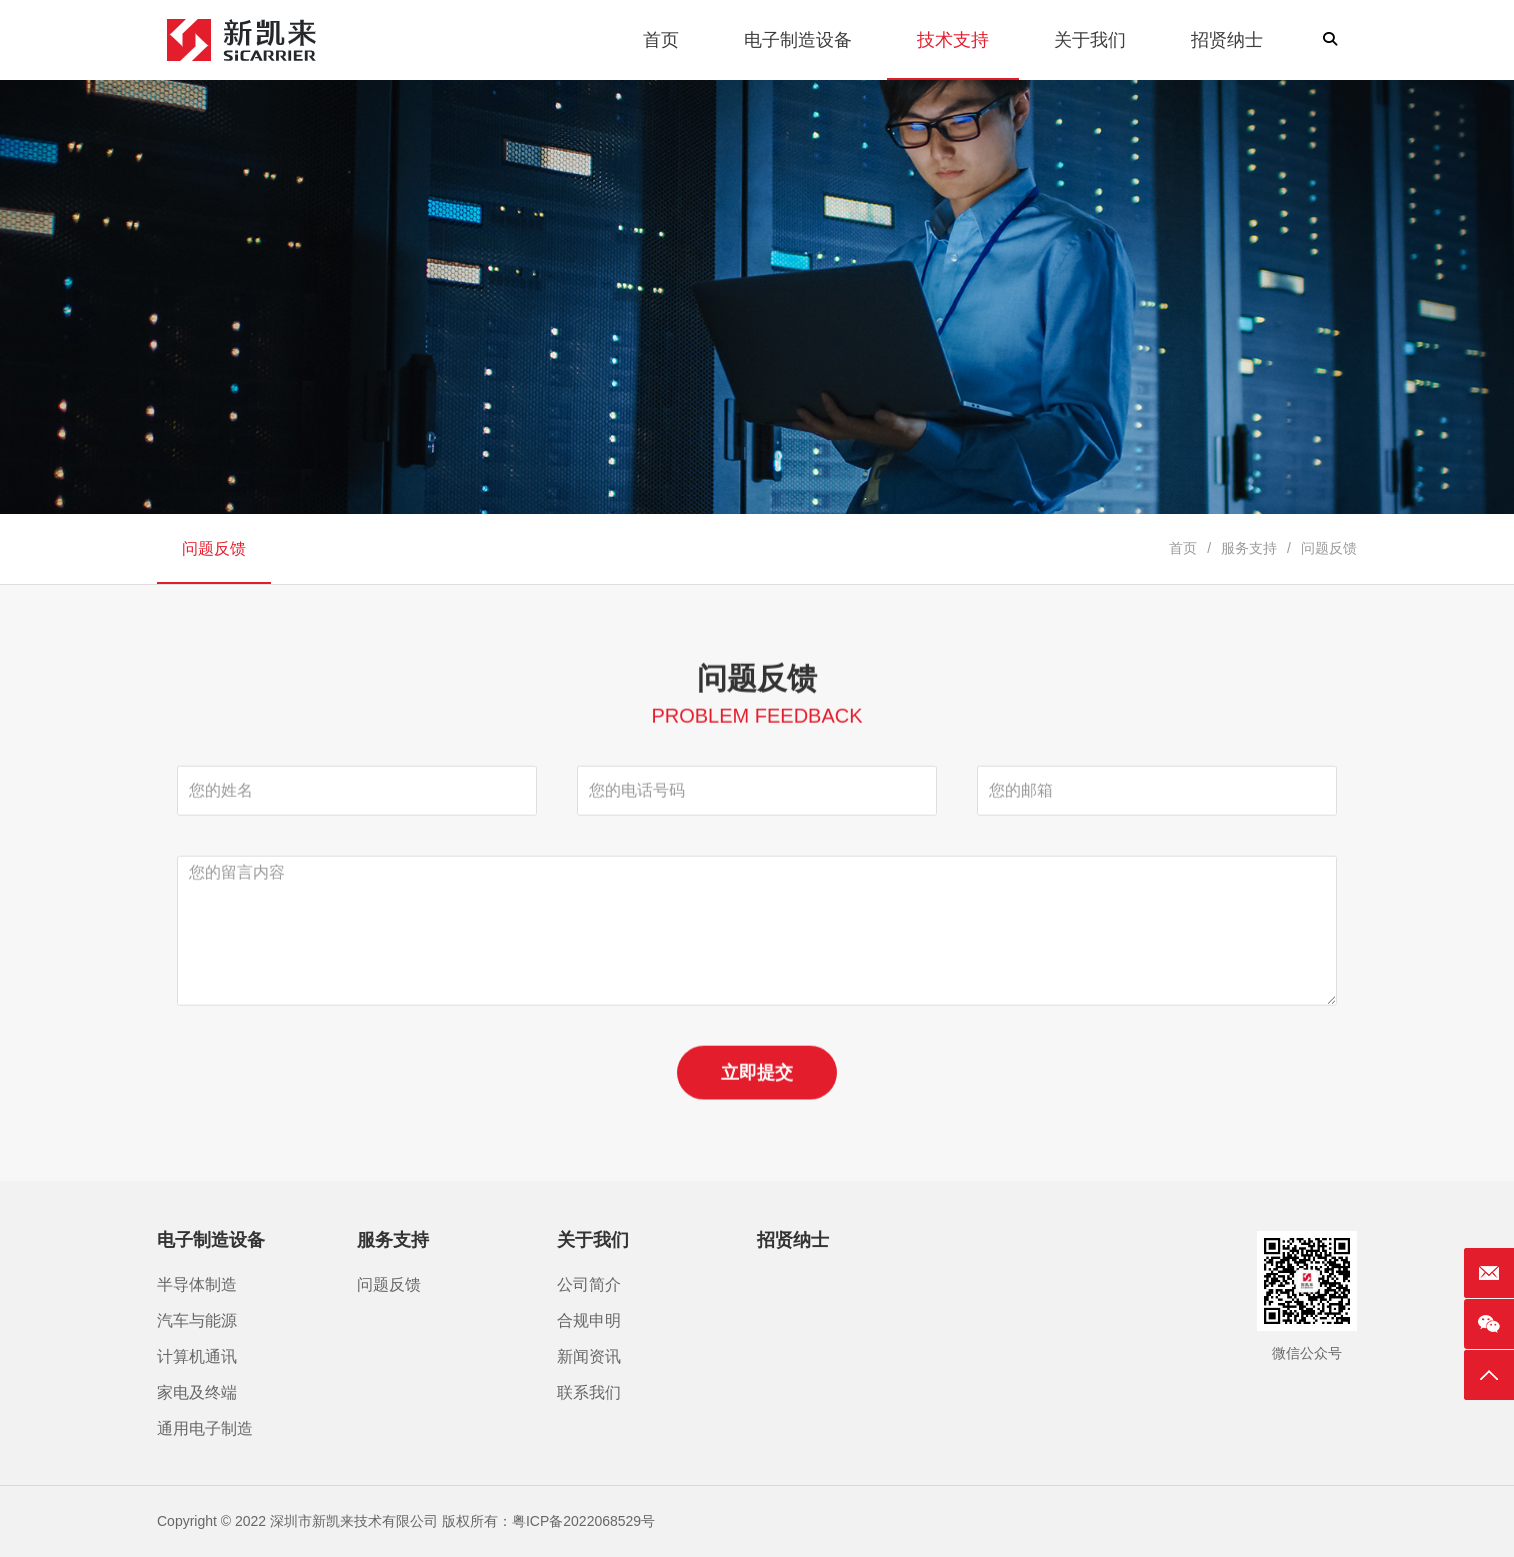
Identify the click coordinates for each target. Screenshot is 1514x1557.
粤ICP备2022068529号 (583, 1521)
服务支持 (1249, 548)
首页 (1183, 548)
